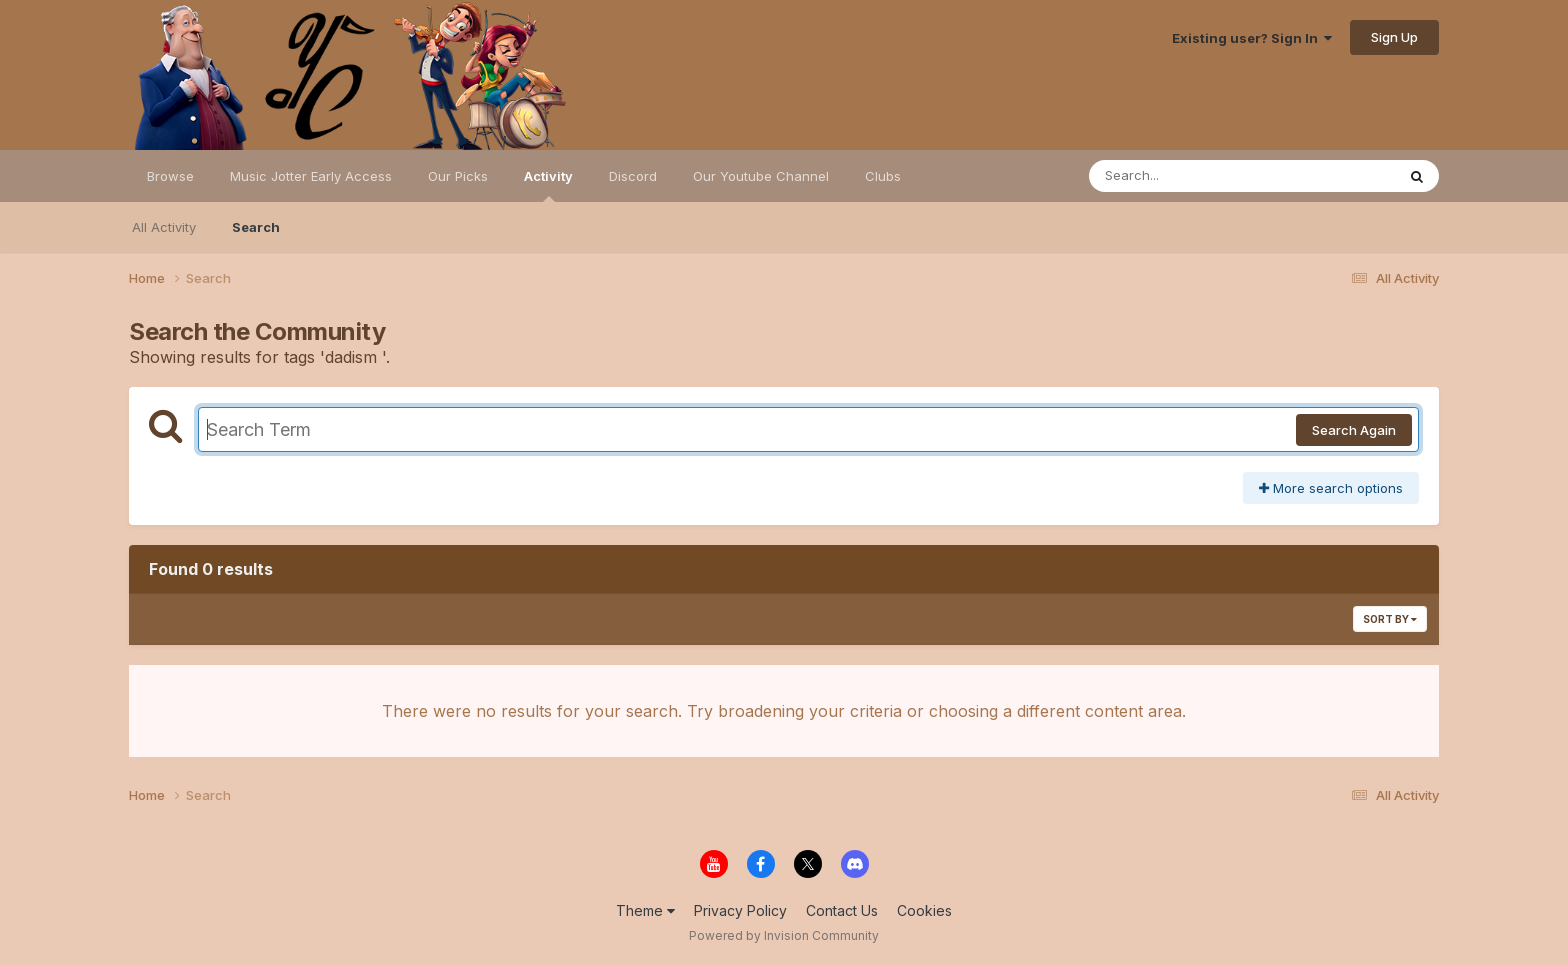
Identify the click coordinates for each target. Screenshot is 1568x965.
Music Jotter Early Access (311, 176)
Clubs (883, 176)
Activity (548, 185)
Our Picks (458, 176)
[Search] (1187, 176)
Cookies (924, 910)
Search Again (1354, 430)
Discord (633, 176)
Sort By (1390, 619)
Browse (170, 176)
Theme (645, 910)
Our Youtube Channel (761, 176)
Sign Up (1394, 37)
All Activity (164, 227)
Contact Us (842, 910)
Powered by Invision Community (784, 935)
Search (256, 227)
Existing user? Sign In (1252, 38)
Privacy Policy (740, 910)
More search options (1331, 488)
